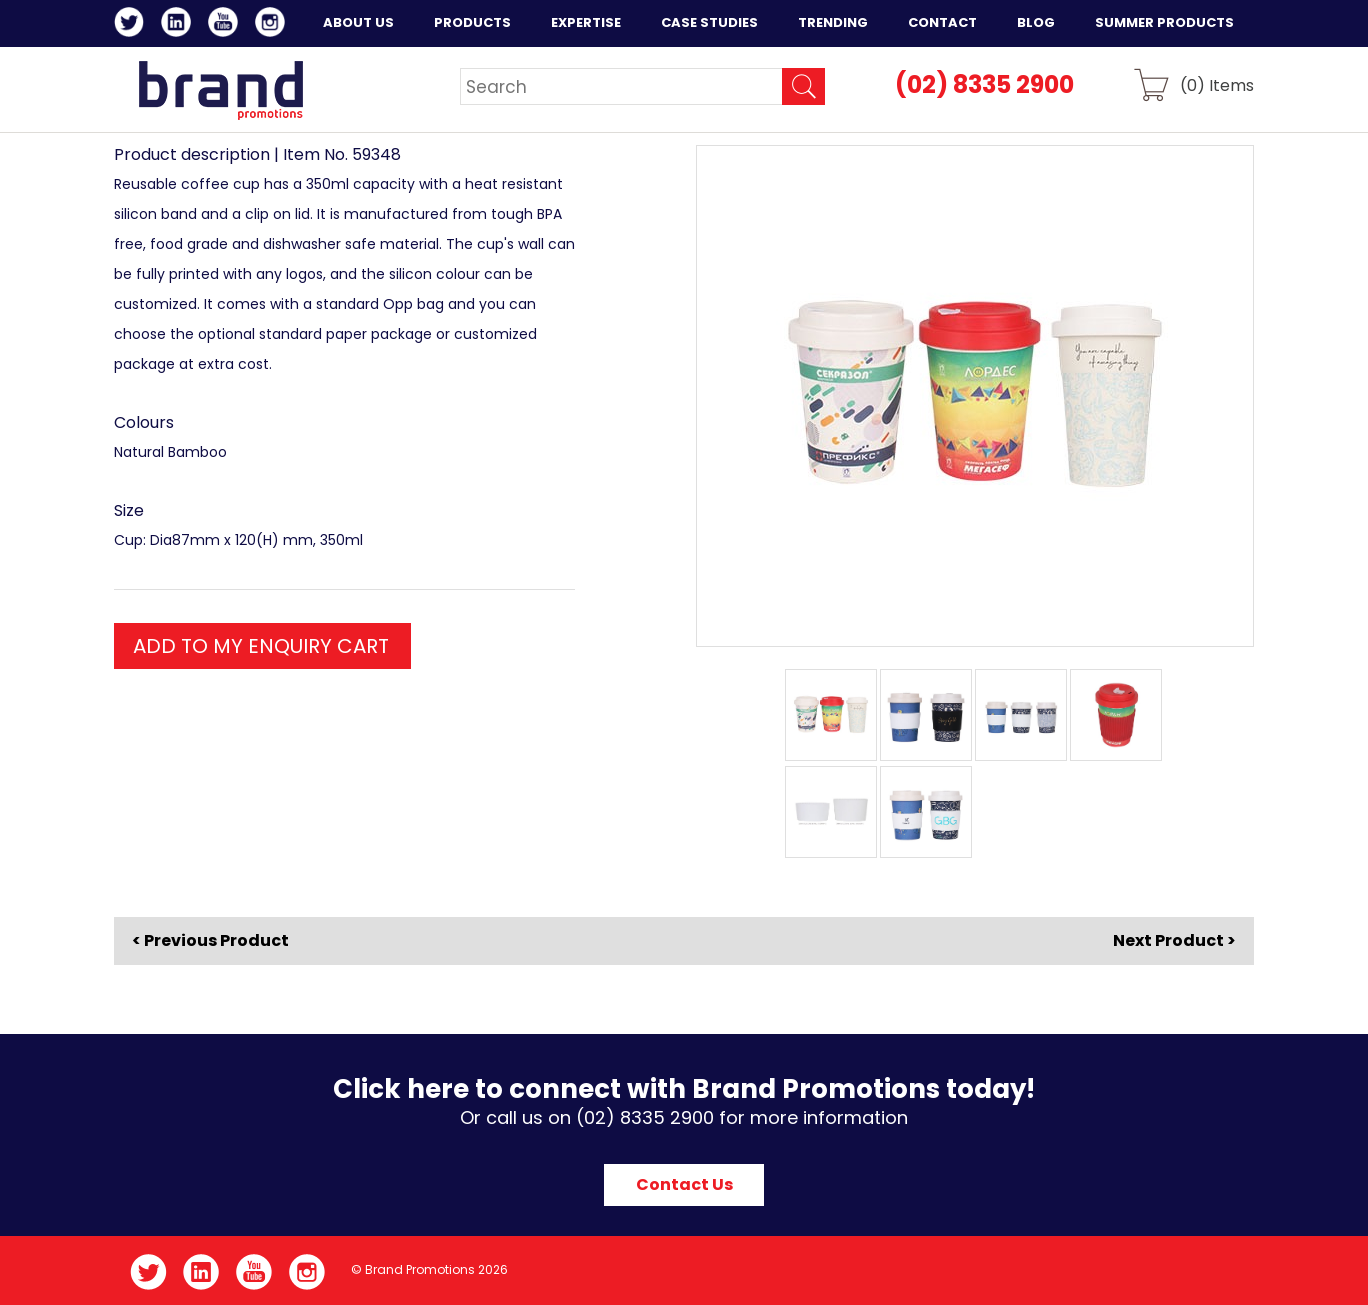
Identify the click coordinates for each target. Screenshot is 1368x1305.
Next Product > (1174, 940)
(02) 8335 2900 (984, 84)
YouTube (226, 25)
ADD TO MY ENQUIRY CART (261, 646)
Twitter (132, 25)
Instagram (273, 25)
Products (472, 22)
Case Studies (709, 22)
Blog (1036, 22)
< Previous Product (210, 941)
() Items (1217, 84)
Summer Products (1164, 22)
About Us (358, 22)
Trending (833, 22)
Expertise (586, 22)
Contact (942, 22)
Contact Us (684, 1184)
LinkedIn (179, 25)
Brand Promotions (220, 90)
